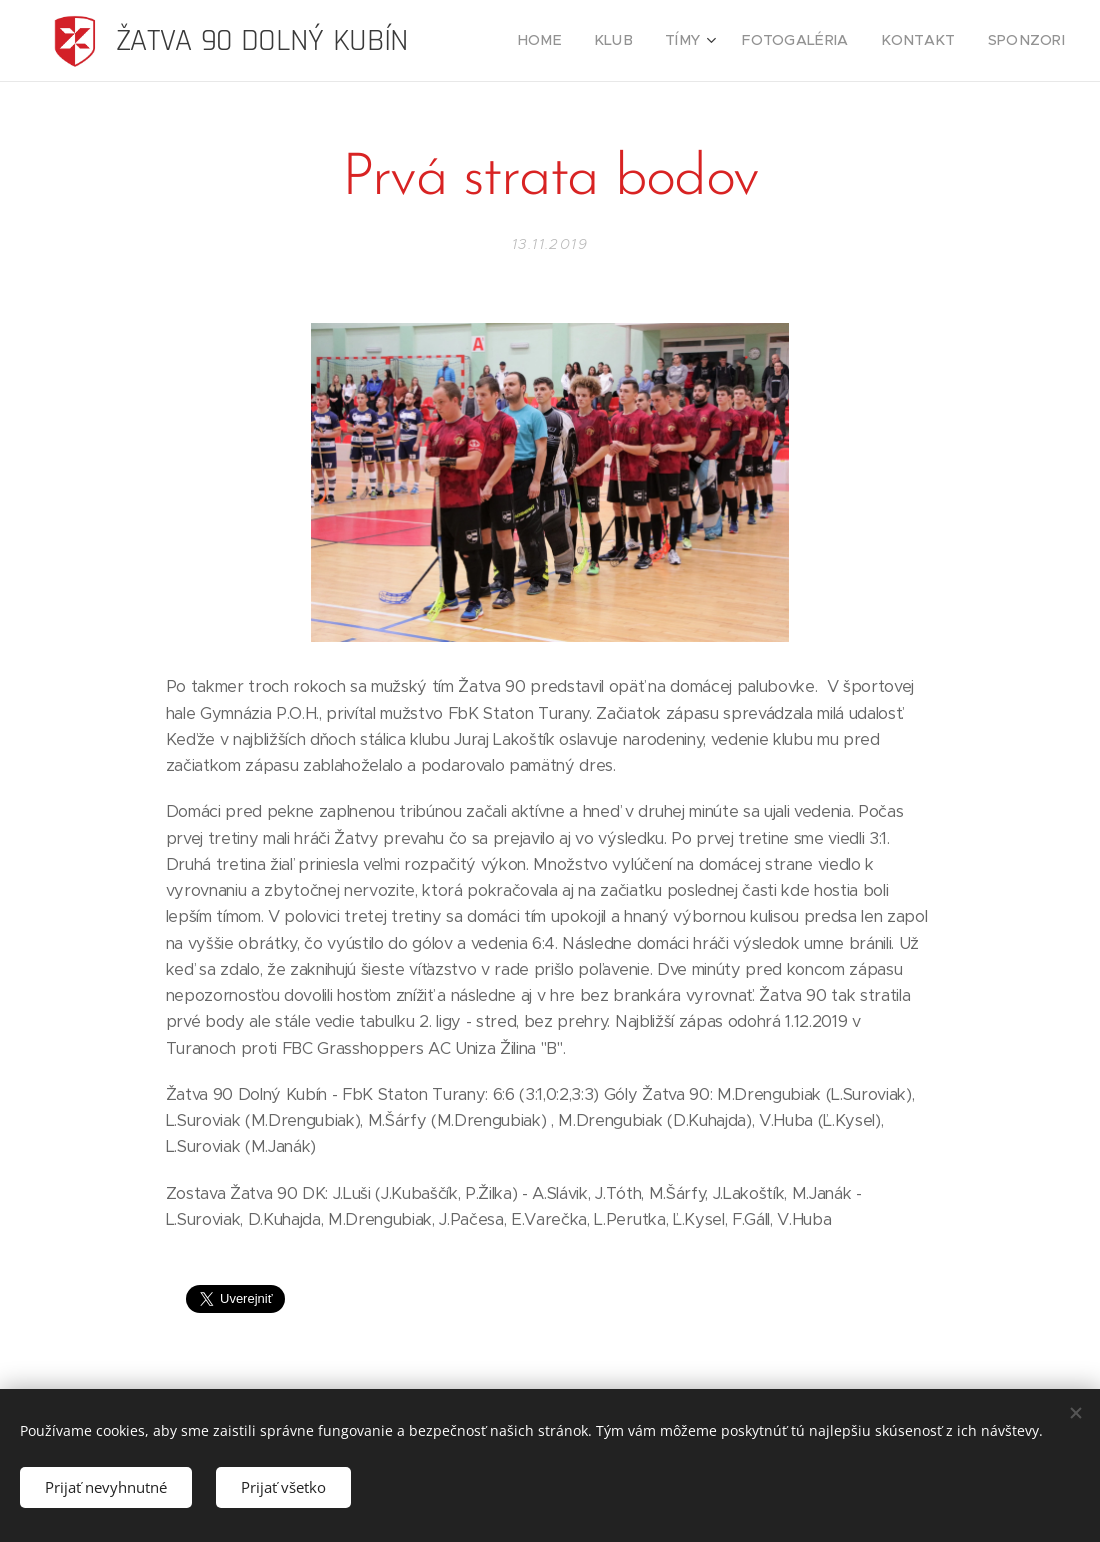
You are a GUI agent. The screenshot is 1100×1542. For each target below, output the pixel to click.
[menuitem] (577, 41)
